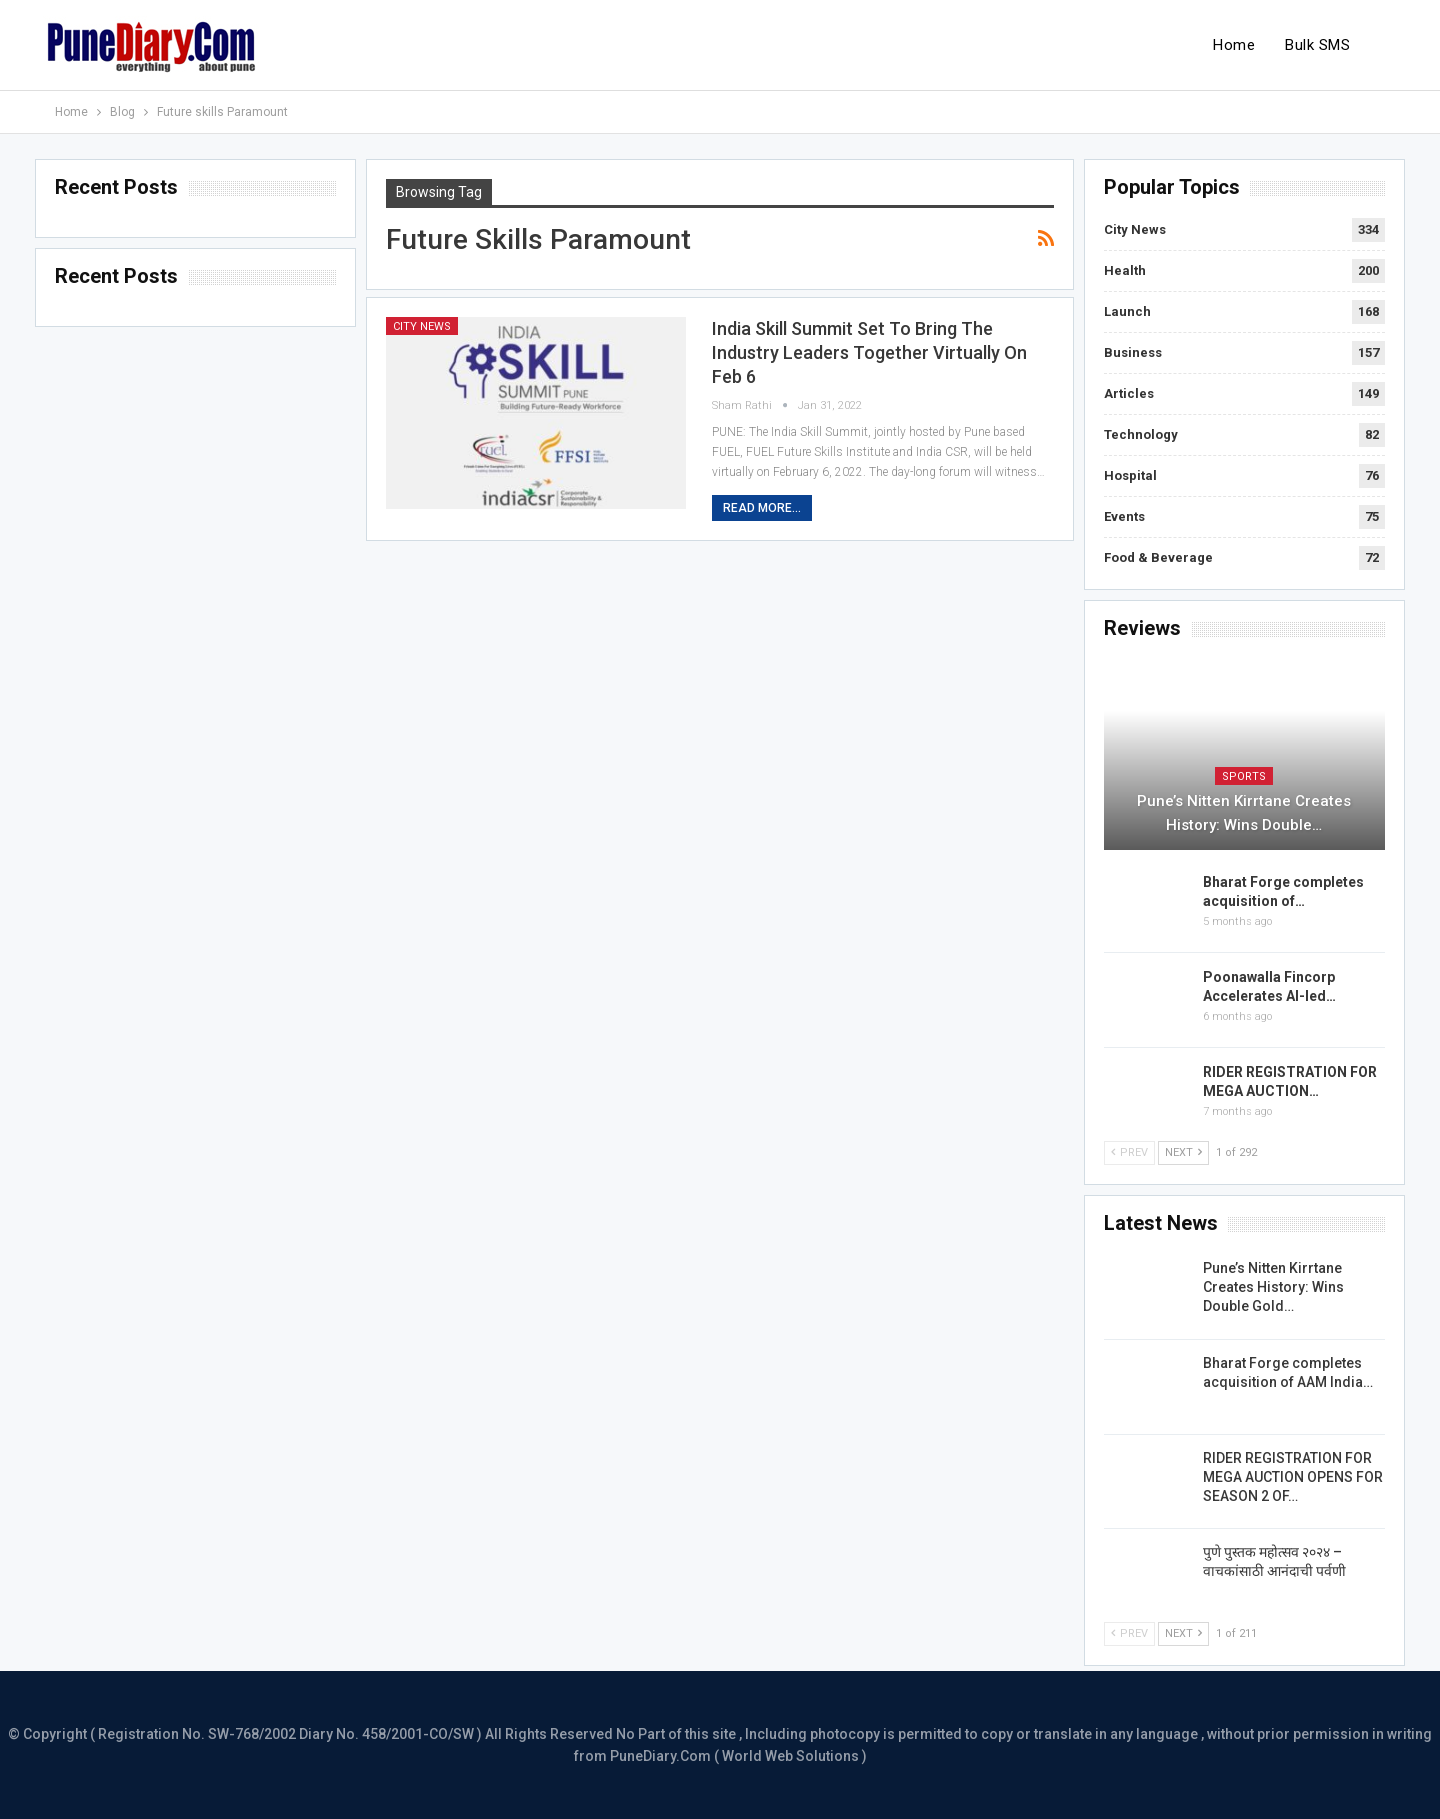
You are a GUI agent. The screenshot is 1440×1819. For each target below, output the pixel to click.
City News (422, 326)
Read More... (762, 508)
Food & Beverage (1158, 557)
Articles (1129, 393)
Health (1125, 270)
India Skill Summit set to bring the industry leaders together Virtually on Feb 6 (869, 352)
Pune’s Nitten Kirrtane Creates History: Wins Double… (1244, 813)
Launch (1127, 311)
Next (1183, 1152)
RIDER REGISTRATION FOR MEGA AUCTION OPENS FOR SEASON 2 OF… (1293, 1477)
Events (1124, 516)
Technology (1141, 434)
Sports (1244, 776)
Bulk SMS (1317, 45)
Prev (1129, 1152)
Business (1133, 352)
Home (1234, 45)
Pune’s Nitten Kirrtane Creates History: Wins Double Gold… (1273, 1287)
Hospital (1130, 475)
